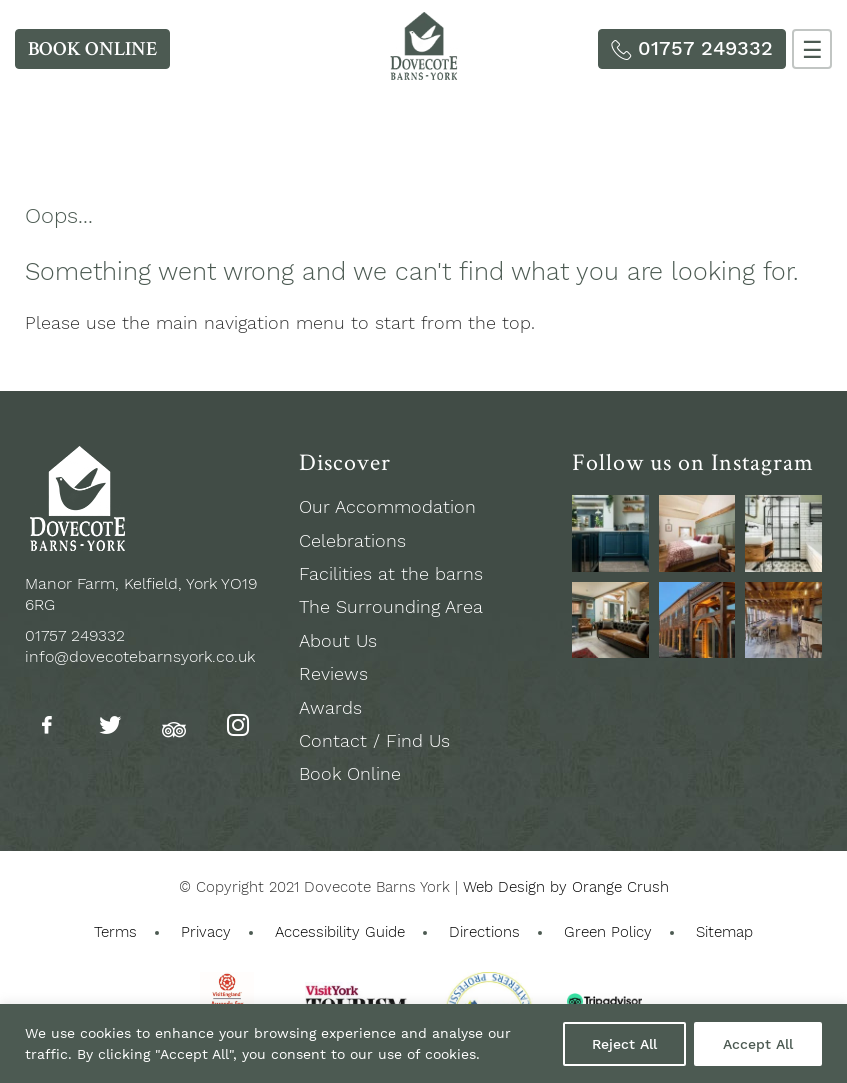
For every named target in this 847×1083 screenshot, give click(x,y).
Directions (484, 932)
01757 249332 (75, 635)
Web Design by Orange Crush (566, 887)
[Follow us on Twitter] (110, 726)
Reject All (624, 1044)
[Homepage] (424, 73)
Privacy (206, 932)
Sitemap (724, 932)
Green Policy (608, 932)
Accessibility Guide (340, 932)
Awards (330, 707)
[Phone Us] (692, 49)
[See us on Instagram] (610, 533)
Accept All (758, 1044)
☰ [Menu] (812, 50)
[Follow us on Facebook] (47, 726)
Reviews (333, 673)
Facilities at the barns (391, 573)
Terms (115, 932)
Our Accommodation (387, 506)
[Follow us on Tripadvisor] (174, 725)
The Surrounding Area (391, 606)
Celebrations (352, 540)
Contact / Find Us (374, 740)
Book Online (350, 773)
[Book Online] (92, 49)
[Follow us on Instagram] (238, 726)
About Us (338, 640)
